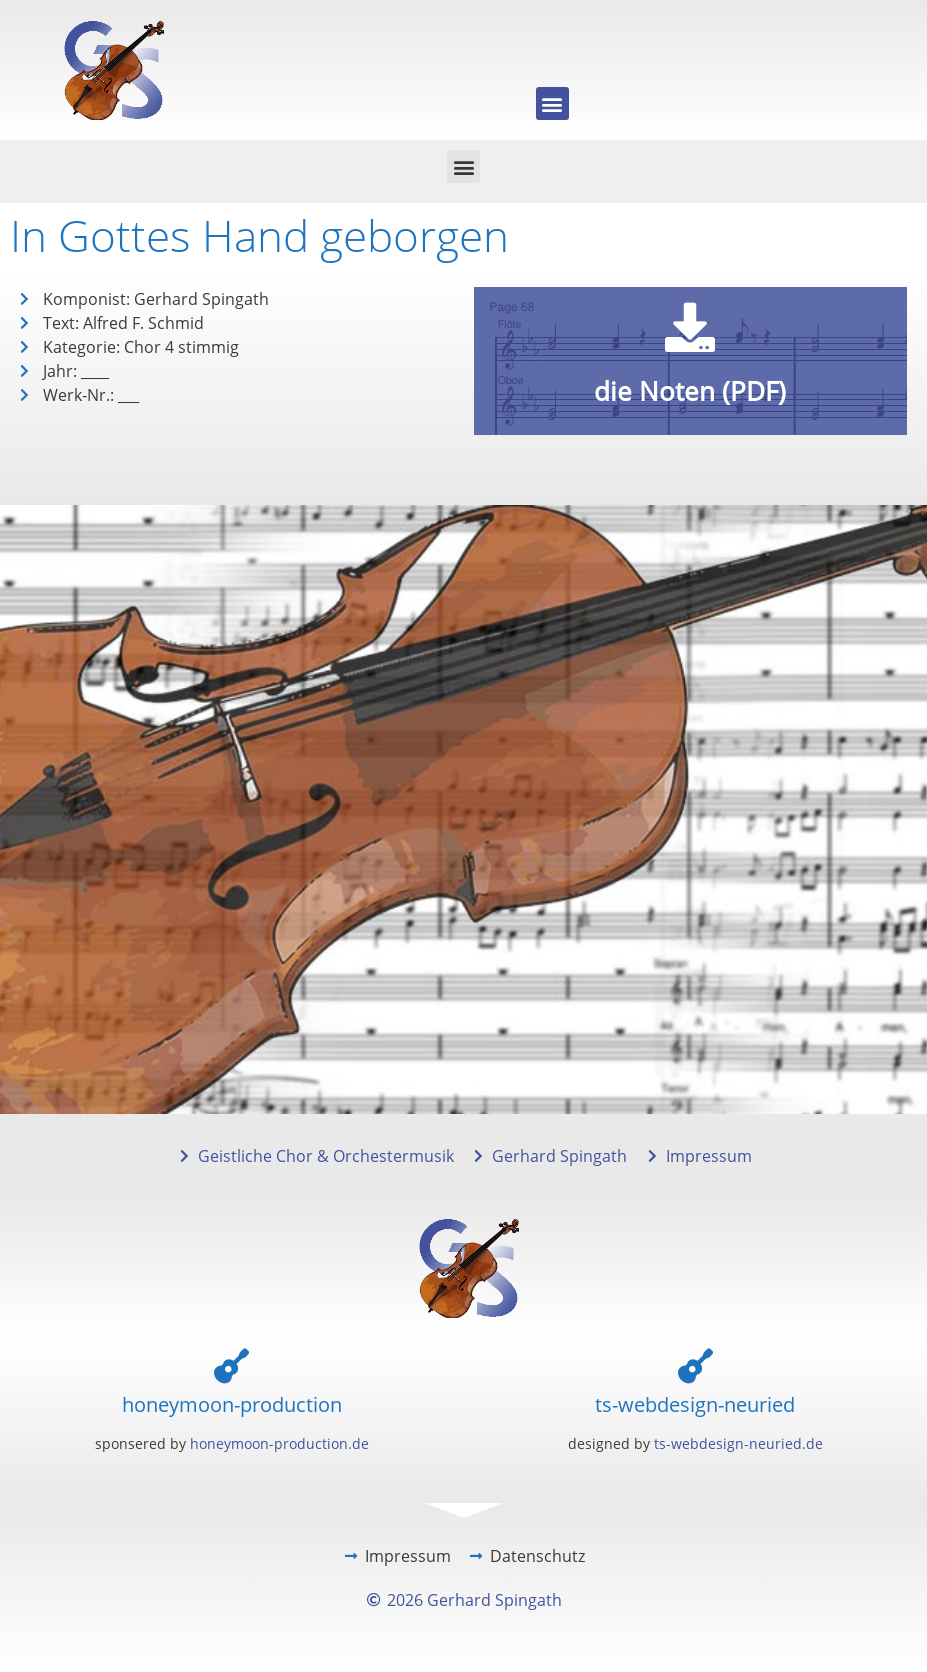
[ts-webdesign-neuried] (695, 1365)
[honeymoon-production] (231, 1365)
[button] (552, 103)
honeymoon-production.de (279, 1443)
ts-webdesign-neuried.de (738, 1443)
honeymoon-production (232, 1404)
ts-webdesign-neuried (695, 1404)
